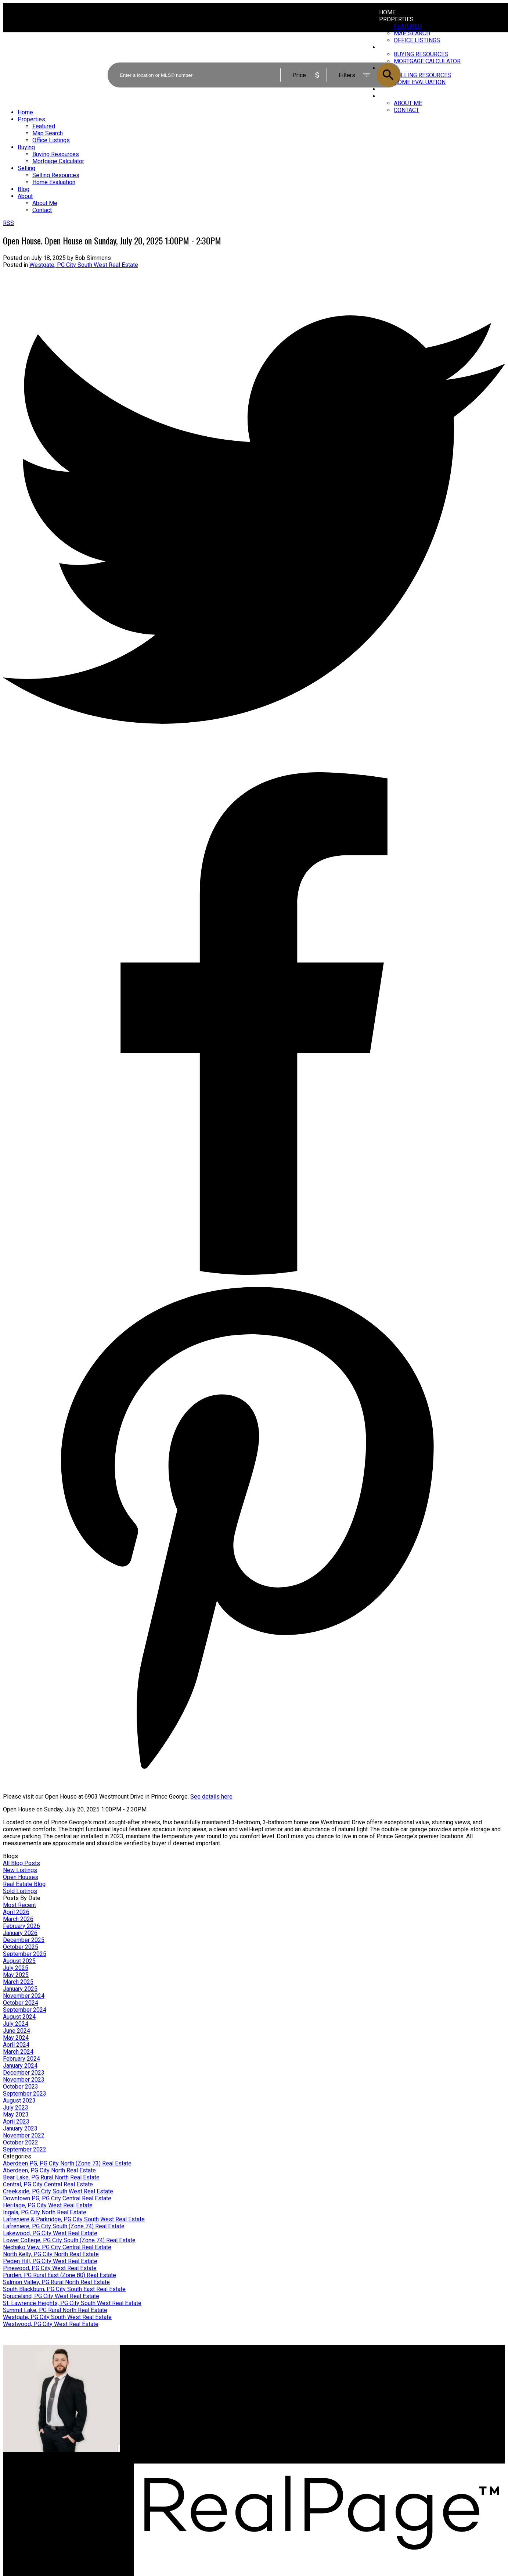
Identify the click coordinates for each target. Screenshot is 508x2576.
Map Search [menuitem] (47, 133)
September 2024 (24, 2009)
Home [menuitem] (387, 12)
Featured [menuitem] (408, 26)
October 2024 (20, 2002)
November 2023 (23, 2079)
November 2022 (23, 2135)
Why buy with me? (154, 2372)
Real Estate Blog (24, 1884)
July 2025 (15, 1967)
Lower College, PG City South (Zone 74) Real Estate (69, 2240)
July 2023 (15, 2107)
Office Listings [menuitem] (51, 140)
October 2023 (20, 2086)
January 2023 (20, 2128)
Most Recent (19, 1904)
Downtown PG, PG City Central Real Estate (57, 2198)
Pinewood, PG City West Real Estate (50, 2268)
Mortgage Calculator (157, 2379)
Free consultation (282, 2386)
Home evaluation (281, 2379)
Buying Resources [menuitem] (55, 154)
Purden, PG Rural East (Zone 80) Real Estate (59, 2275)
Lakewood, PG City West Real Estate (50, 2233)
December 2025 (23, 1939)
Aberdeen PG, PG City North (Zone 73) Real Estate (67, 2163)
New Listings (20, 1870)
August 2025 (19, 1960)
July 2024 (15, 2023)
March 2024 (18, 2051)
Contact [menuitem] (406, 110)
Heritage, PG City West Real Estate (48, 2205)
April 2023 (16, 2121)
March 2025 (18, 1981)
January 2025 (20, 1988)
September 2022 (24, 2149)
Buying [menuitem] (26, 147)
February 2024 (21, 2058)
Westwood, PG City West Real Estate (50, 2324)
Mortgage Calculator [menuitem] (58, 161)
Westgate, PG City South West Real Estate (83, 264)
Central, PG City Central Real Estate (48, 2184)
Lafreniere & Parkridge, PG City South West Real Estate (74, 2219)
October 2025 (20, 1946)
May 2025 (16, 1974)
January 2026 (20, 1932)
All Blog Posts (21, 1863)
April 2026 (16, 1911)
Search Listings (151, 2386)
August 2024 (19, 2016)
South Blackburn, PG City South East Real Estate (64, 2289)
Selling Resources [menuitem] (55, 175)
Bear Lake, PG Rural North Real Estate (51, 2177)
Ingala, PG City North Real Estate (44, 2212)
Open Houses (20, 1877)
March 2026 (18, 1918)
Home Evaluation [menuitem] (53, 182)
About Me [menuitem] (408, 103)
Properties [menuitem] (396, 19)
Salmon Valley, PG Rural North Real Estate (56, 2282)
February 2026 (21, 1925)
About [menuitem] (25, 196)
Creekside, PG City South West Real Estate (58, 2191)
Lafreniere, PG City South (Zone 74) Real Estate (64, 2226)
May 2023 (16, 2114)
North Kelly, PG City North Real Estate (51, 2254)
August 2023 (19, 2100)
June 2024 (16, 2030)
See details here (211, 1796)
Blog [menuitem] (23, 189)
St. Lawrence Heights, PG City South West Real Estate (72, 2303)
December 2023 (23, 2072)
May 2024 (16, 2037)
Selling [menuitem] (26, 168)
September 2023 (24, 2093)
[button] (414, 2439)
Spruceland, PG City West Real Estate (51, 2296)
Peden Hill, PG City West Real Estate (50, 2261)
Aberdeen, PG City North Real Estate (49, 2170)
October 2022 (20, 2142)
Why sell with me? (283, 2372)
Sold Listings (20, 1891)
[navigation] (254, 161)
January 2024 (20, 2065)
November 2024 (23, 1995)
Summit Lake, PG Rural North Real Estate (55, 2310)
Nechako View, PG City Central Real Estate (57, 2247)
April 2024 (16, 2044)
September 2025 (24, 1953)
